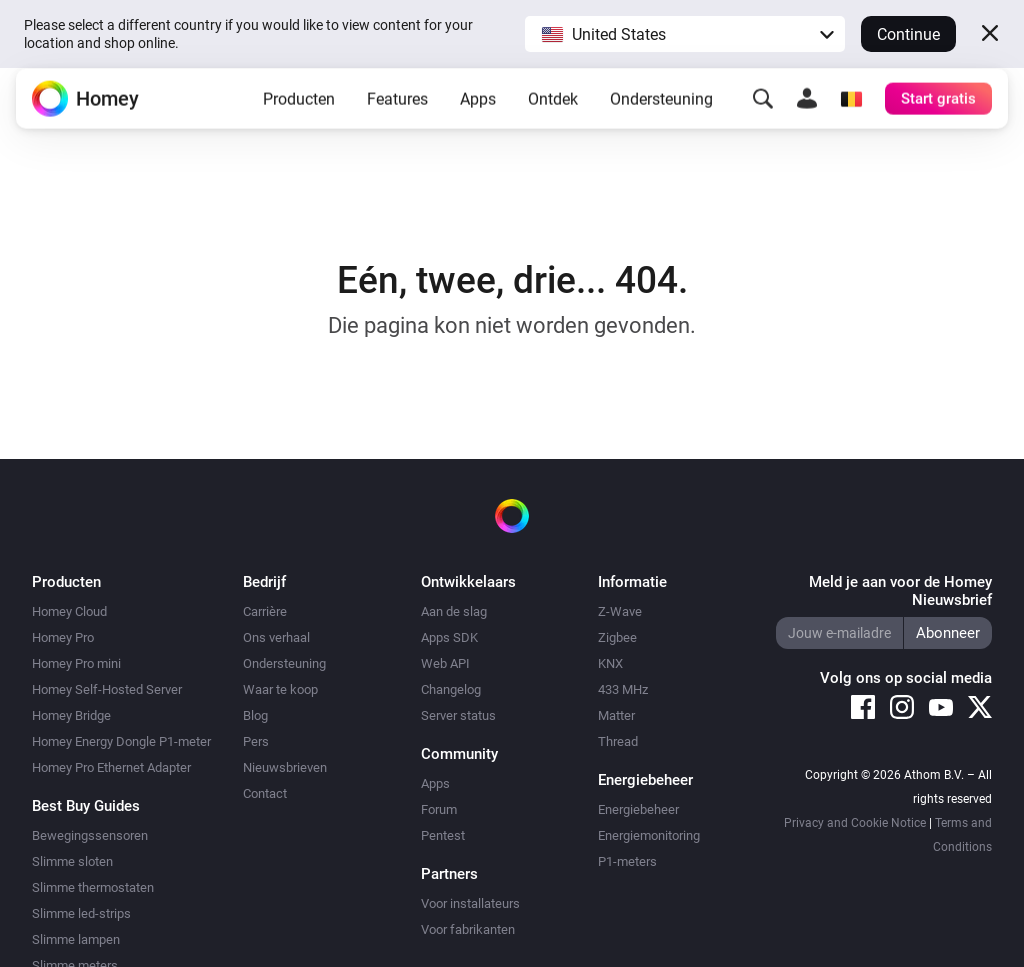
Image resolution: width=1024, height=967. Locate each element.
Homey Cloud (69, 611)
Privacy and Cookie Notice (855, 823)
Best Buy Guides (86, 806)
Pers (256, 741)
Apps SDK (449, 637)
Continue (908, 34)
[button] (685, 34)
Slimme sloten (72, 861)
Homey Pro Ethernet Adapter (111, 767)
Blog (255, 715)
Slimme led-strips (81, 913)
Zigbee (617, 637)
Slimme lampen (76, 939)
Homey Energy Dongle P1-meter (121, 741)
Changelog (451, 689)
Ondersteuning (661, 114)
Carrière (265, 611)
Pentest (443, 835)
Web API (445, 663)
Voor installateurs (470, 903)
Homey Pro (63, 637)
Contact (265, 793)
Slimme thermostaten (93, 887)
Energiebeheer (638, 809)
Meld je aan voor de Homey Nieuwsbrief (900, 591)
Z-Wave (620, 611)
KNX (610, 663)
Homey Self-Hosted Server (107, 689)
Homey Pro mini (76, 663)
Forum (439, 809)
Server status (458, 715)
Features (397, 114)
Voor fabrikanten (468, 929)
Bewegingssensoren (90, 835)
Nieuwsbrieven (285, 767)
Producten (299, 114)
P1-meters (627, 861)
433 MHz (623, 689)
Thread (618, 741)
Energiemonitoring (649, 835)
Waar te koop (280, 689)
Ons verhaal (276, 637)
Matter (616, 715)
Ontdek (553, 114)
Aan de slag (454, 611)
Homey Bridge (71, 715)
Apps (478, 114)
